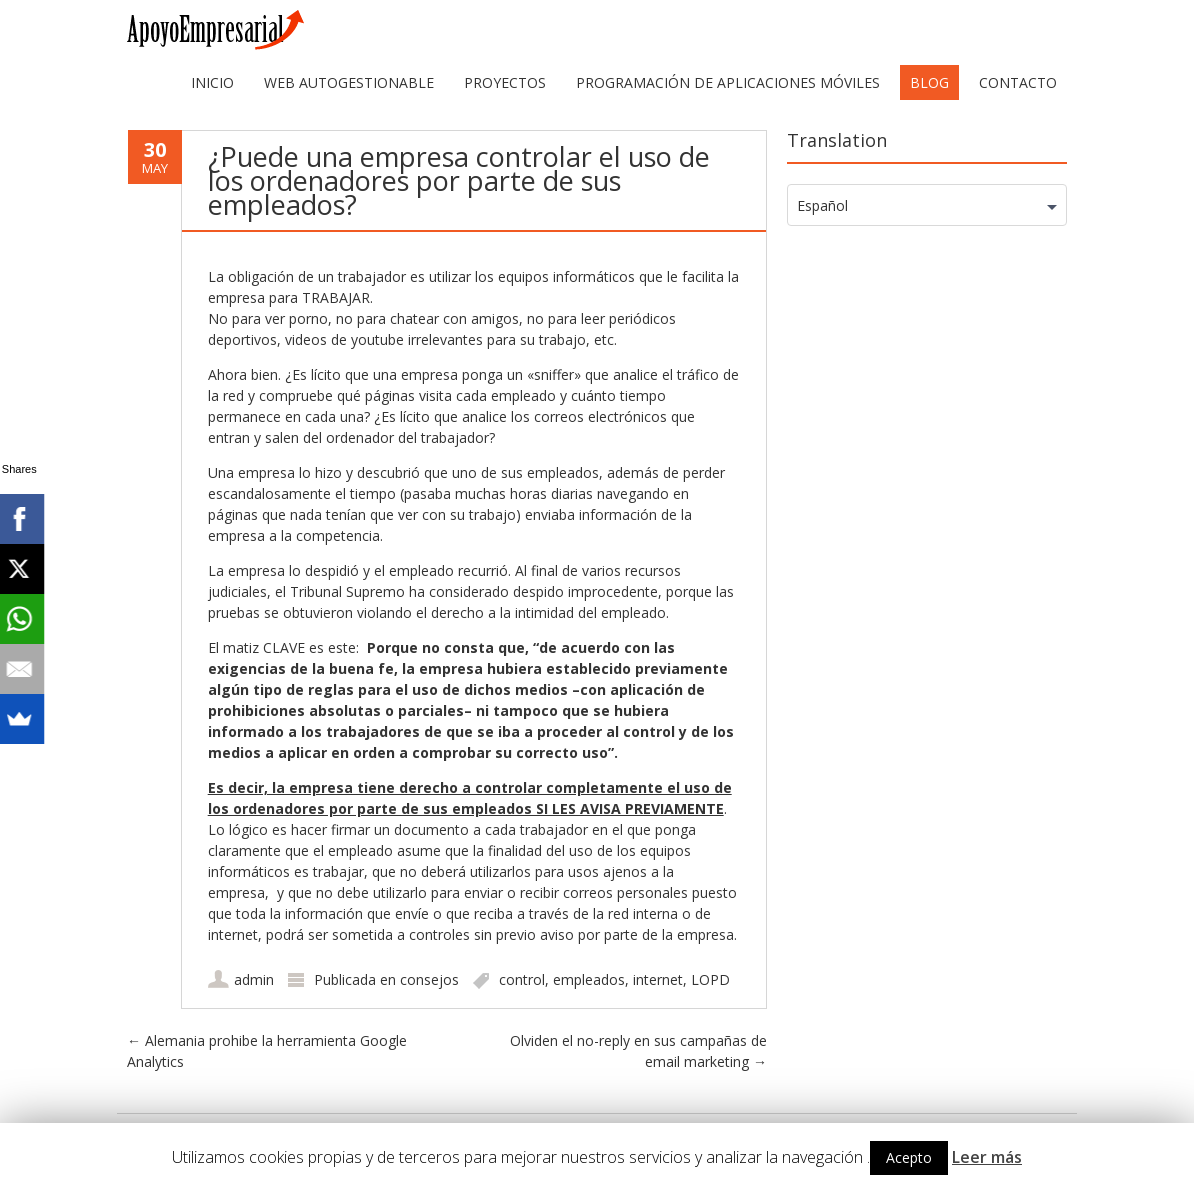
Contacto (1018, 82)
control (522, 979)
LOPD (710, 979)
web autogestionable (349, 82)
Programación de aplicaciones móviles (728, 82)
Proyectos (505, 82)
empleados (589, 979)
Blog (929, 82)
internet (658, 979)
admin (254, 979)
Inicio (212, 82)
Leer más (987, 1157)
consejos (429, 979)
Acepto (909, 1157)
